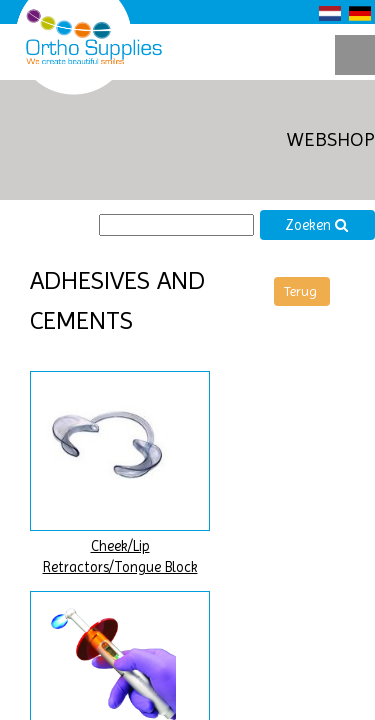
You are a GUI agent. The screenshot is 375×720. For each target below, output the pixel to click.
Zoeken (317, 225)
